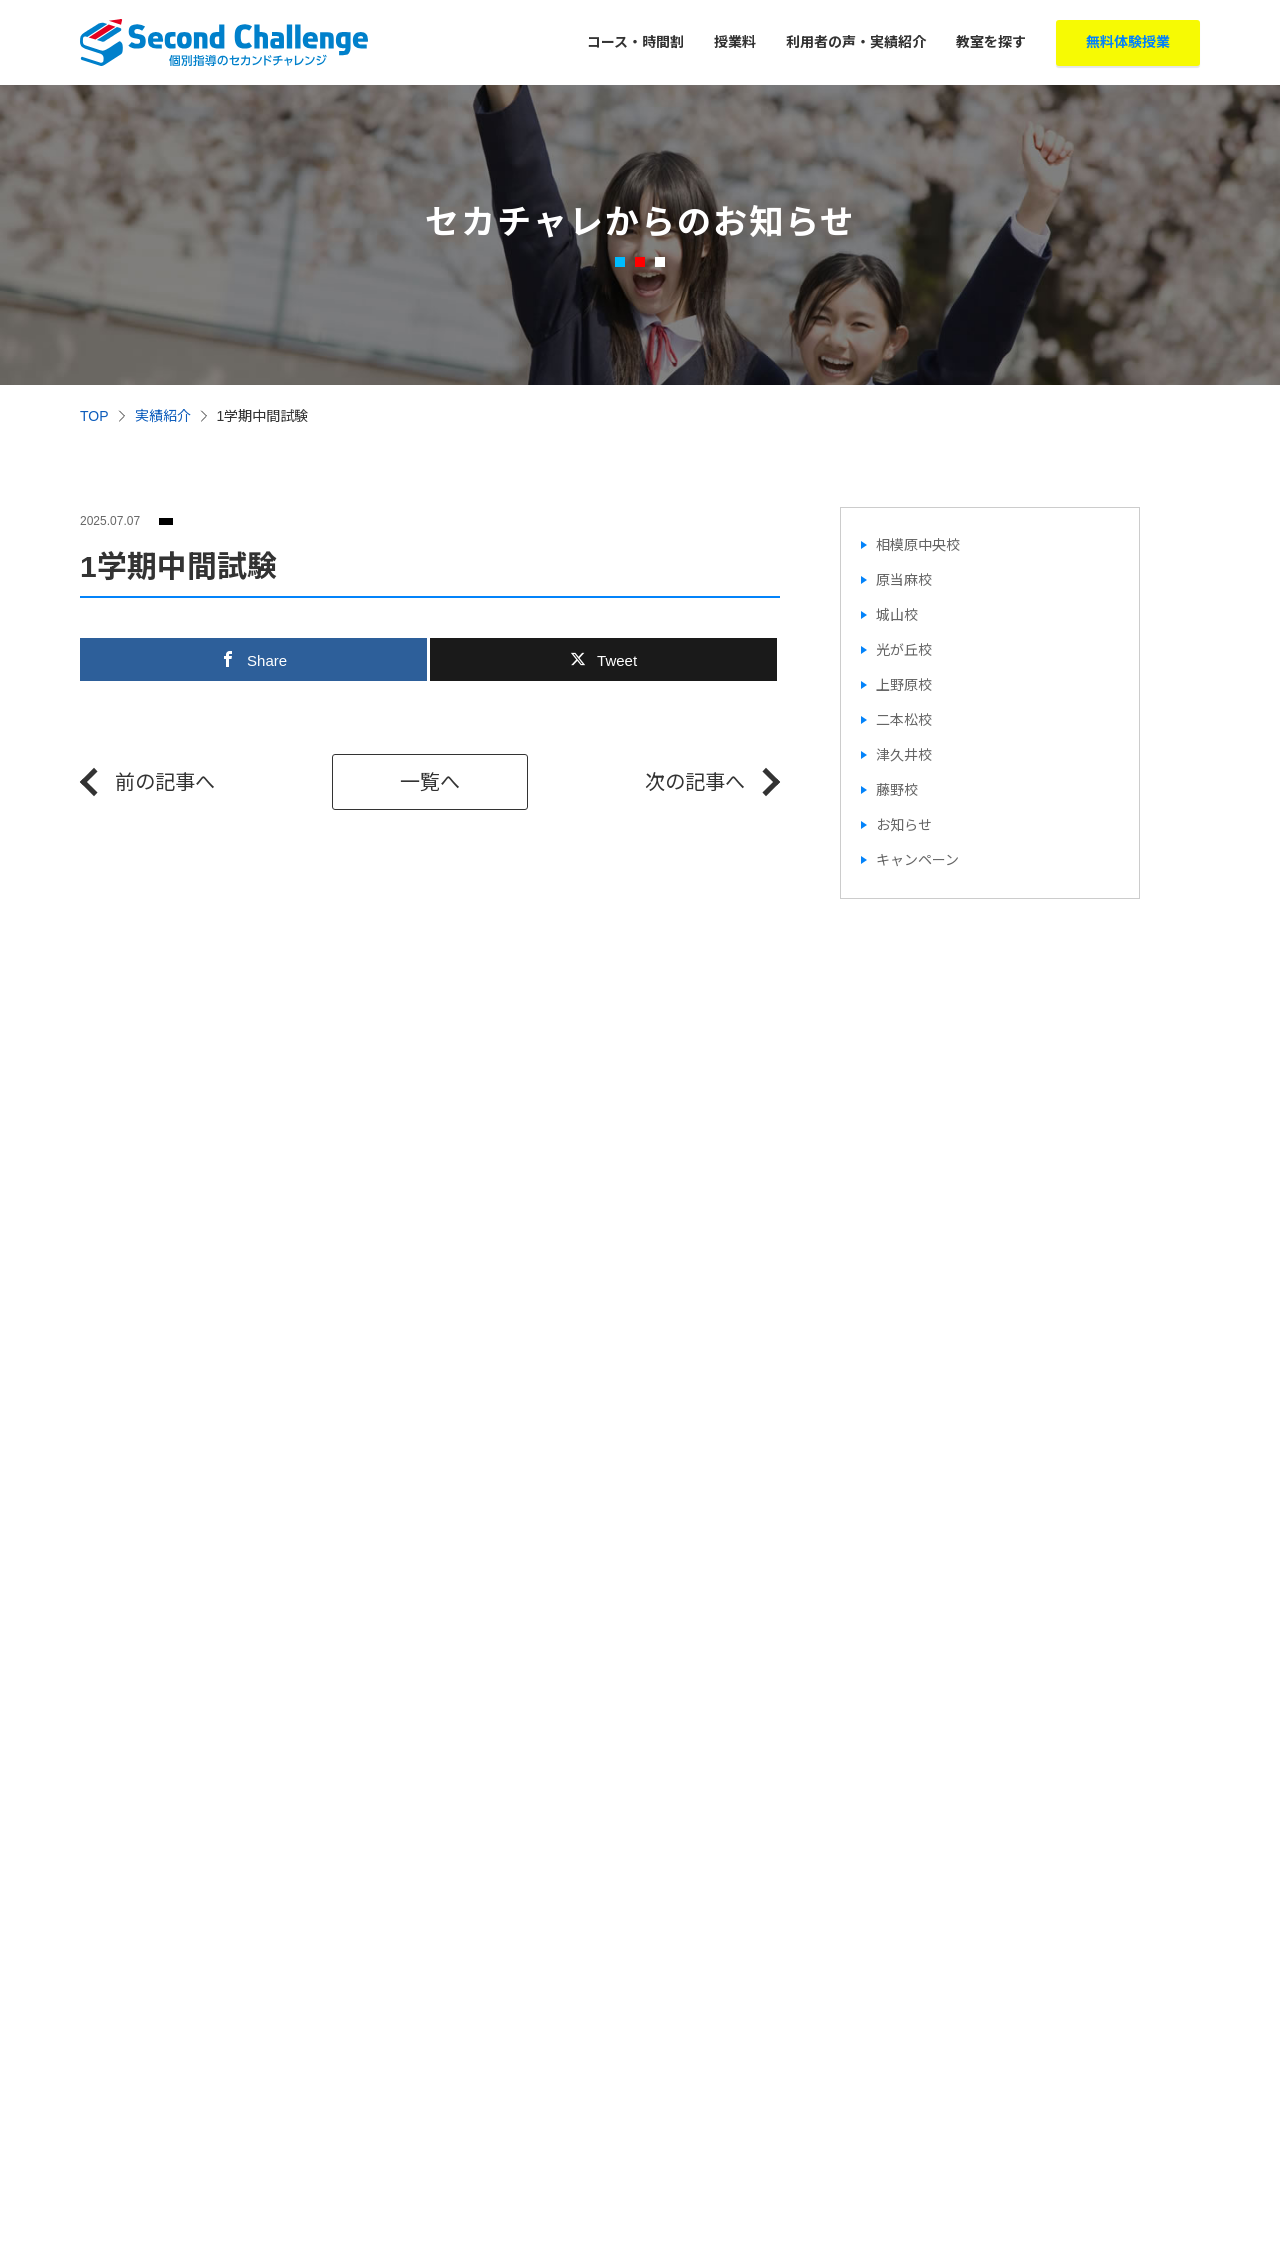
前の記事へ (165, 782)
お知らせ (904, 825)
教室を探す (991, 42)
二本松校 (904, 720)
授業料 (735, 42)
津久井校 (904, 755)
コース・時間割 (635, 42)
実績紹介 (163, 416)
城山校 (897, 615)
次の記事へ (695, 782)
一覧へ (430, 782)
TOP (94, 416)
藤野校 (897, 790)
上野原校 (904, 685)
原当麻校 (904, 580)
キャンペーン (917, 860)
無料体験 (1128, 42)
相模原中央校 (918, 545)
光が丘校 (904, 650)
